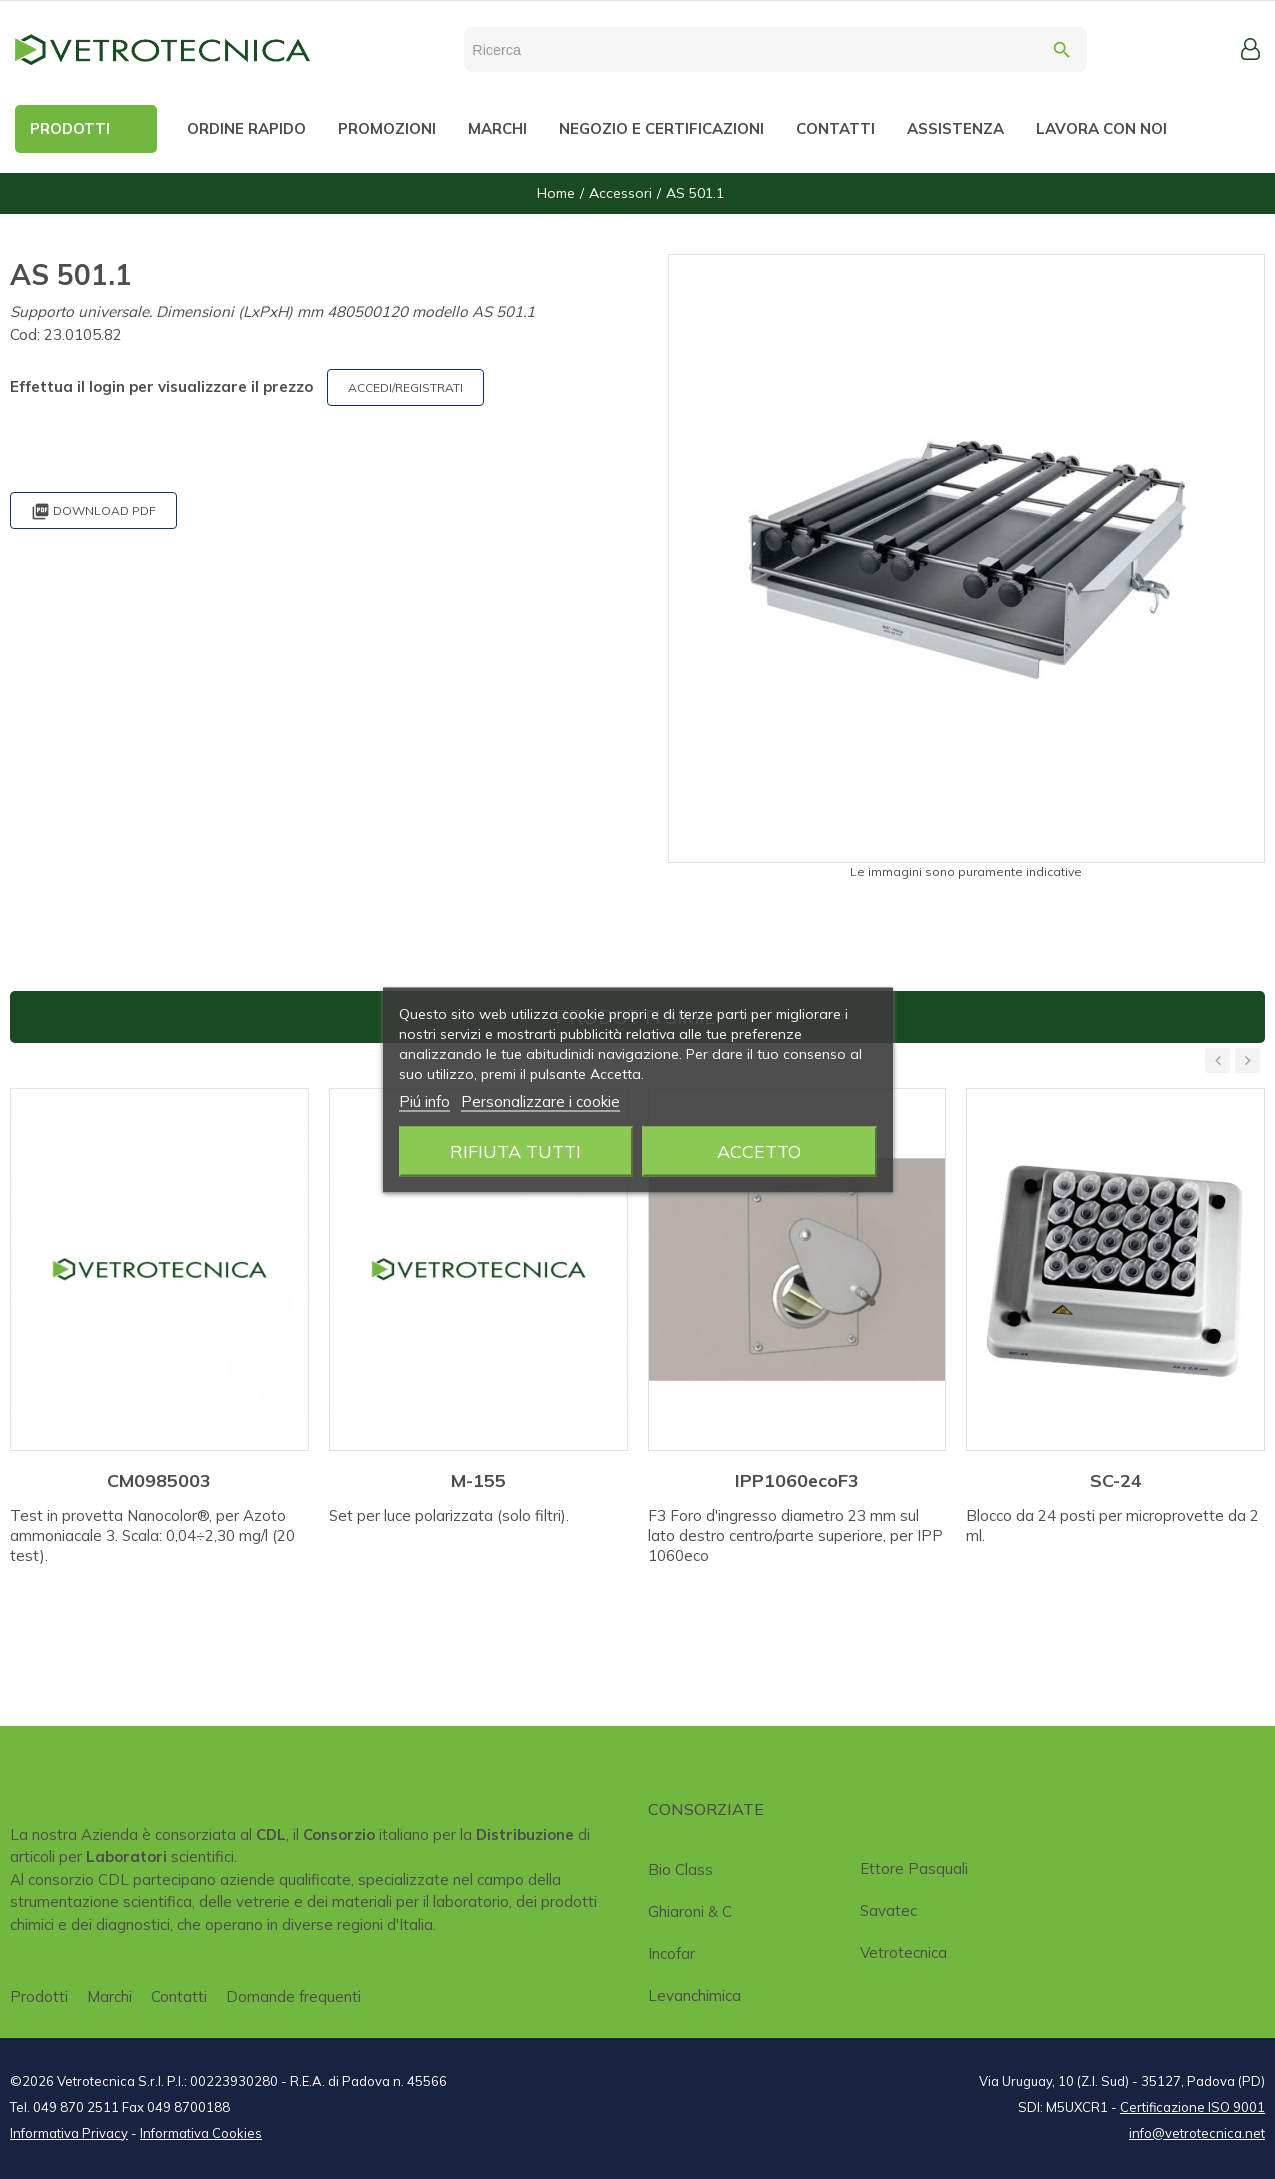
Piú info (424, 1100)
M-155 (478, 1480)
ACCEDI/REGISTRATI (405, 387)
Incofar (671, 1953)
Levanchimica (694, 1995)
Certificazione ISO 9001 (1192, 2107)
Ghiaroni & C (690, 1911)
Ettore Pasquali (914, 1868)
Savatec (888, 1910)
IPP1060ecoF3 (797, 1480)
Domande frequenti (293, 1996)
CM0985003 (159, 1480)
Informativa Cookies (201, 2133)
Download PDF (93, 511)
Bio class (680, 1869)
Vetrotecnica (903, 1952)
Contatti (179, 1996)
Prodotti (39, 1996)
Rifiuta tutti (515, 1150)
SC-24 (1116, 1480)
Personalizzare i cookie (540, 1100)
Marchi (109, 1996)
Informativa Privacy (69, 2133)
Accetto (759, 1150)
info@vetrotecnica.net (1197, 2133)
